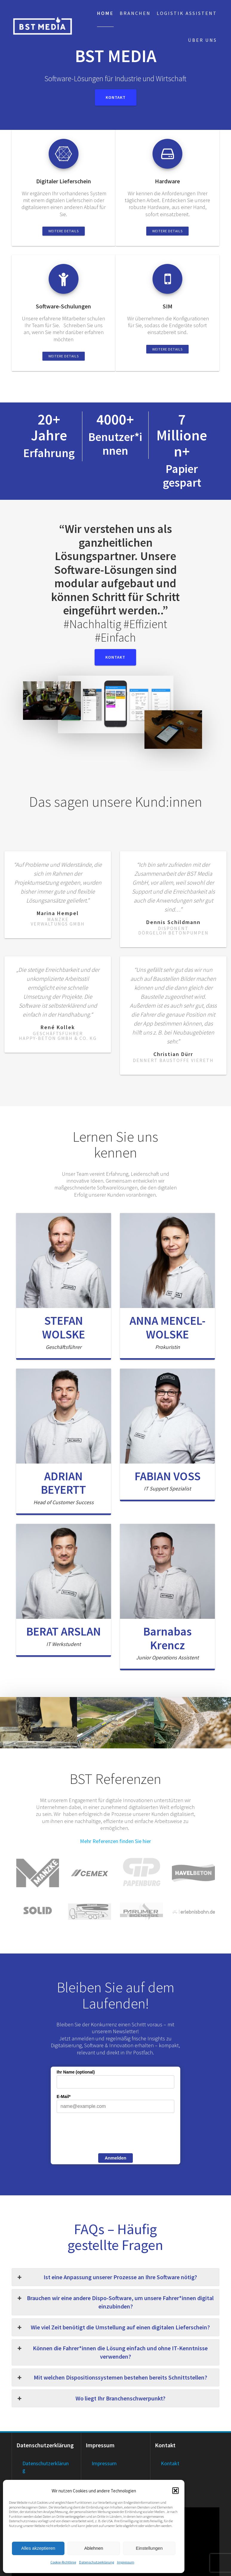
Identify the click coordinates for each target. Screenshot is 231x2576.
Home (105, 13)
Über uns (202, 40)
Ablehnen (93, 2548)
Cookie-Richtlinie (63, 2562)
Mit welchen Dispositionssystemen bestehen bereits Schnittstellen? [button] (111, 2377)
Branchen (135, 13)
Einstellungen (149, 2548)
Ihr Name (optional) (76, 2072)
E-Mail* (64, 2096)
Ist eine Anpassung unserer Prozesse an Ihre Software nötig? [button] (106, 2277)
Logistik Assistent (187, 13)
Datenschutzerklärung (96, 2562)
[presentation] (102, 2133)
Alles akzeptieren (38, 2548)
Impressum (125, 2562)
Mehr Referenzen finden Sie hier (115, 1841)
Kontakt (116, 97)
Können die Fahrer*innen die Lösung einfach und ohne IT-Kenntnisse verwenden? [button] (112, 2352)
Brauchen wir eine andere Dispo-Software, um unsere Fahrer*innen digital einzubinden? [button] (115, 2302)
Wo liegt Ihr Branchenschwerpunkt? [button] (90, 2398)
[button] (175, 2491)
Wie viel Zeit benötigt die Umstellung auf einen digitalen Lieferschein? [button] (113, 2327)
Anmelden (116, 2157)
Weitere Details (63, 231)
